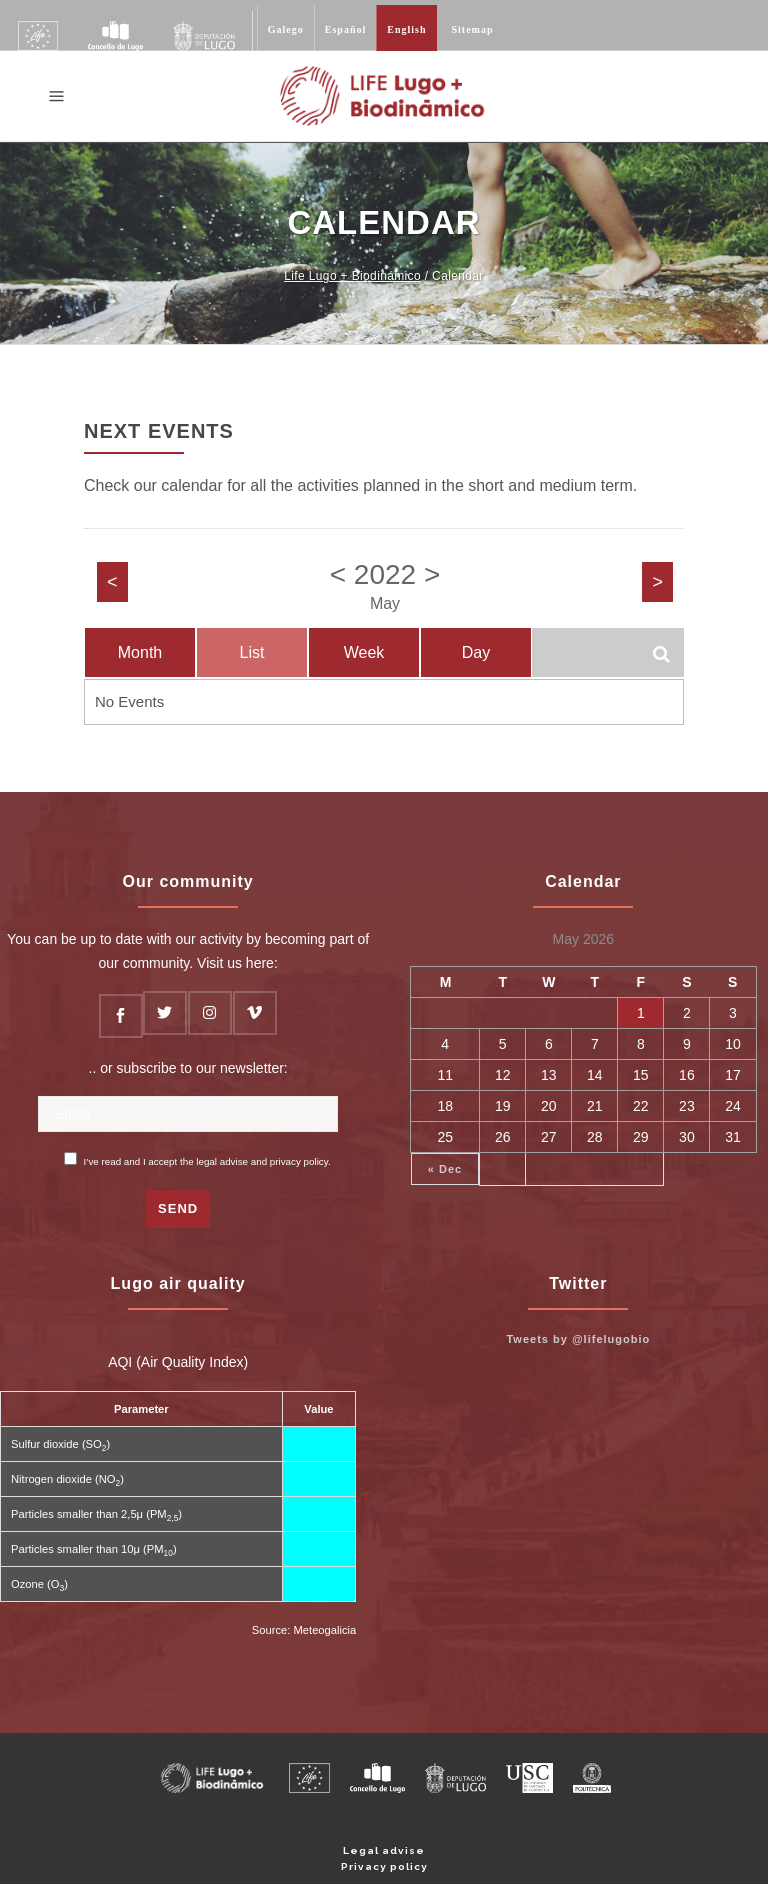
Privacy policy (384, 1866)
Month (140, 652)
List (252, 652)
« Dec (445, 1169)
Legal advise (384, 1850)
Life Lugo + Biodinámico (352, 276)
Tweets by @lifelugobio (578, 1339)
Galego (286, 29)
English (406, 29)
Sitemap (473, 29)
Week (364, 652)
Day (476, 652)
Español (345, 29)
